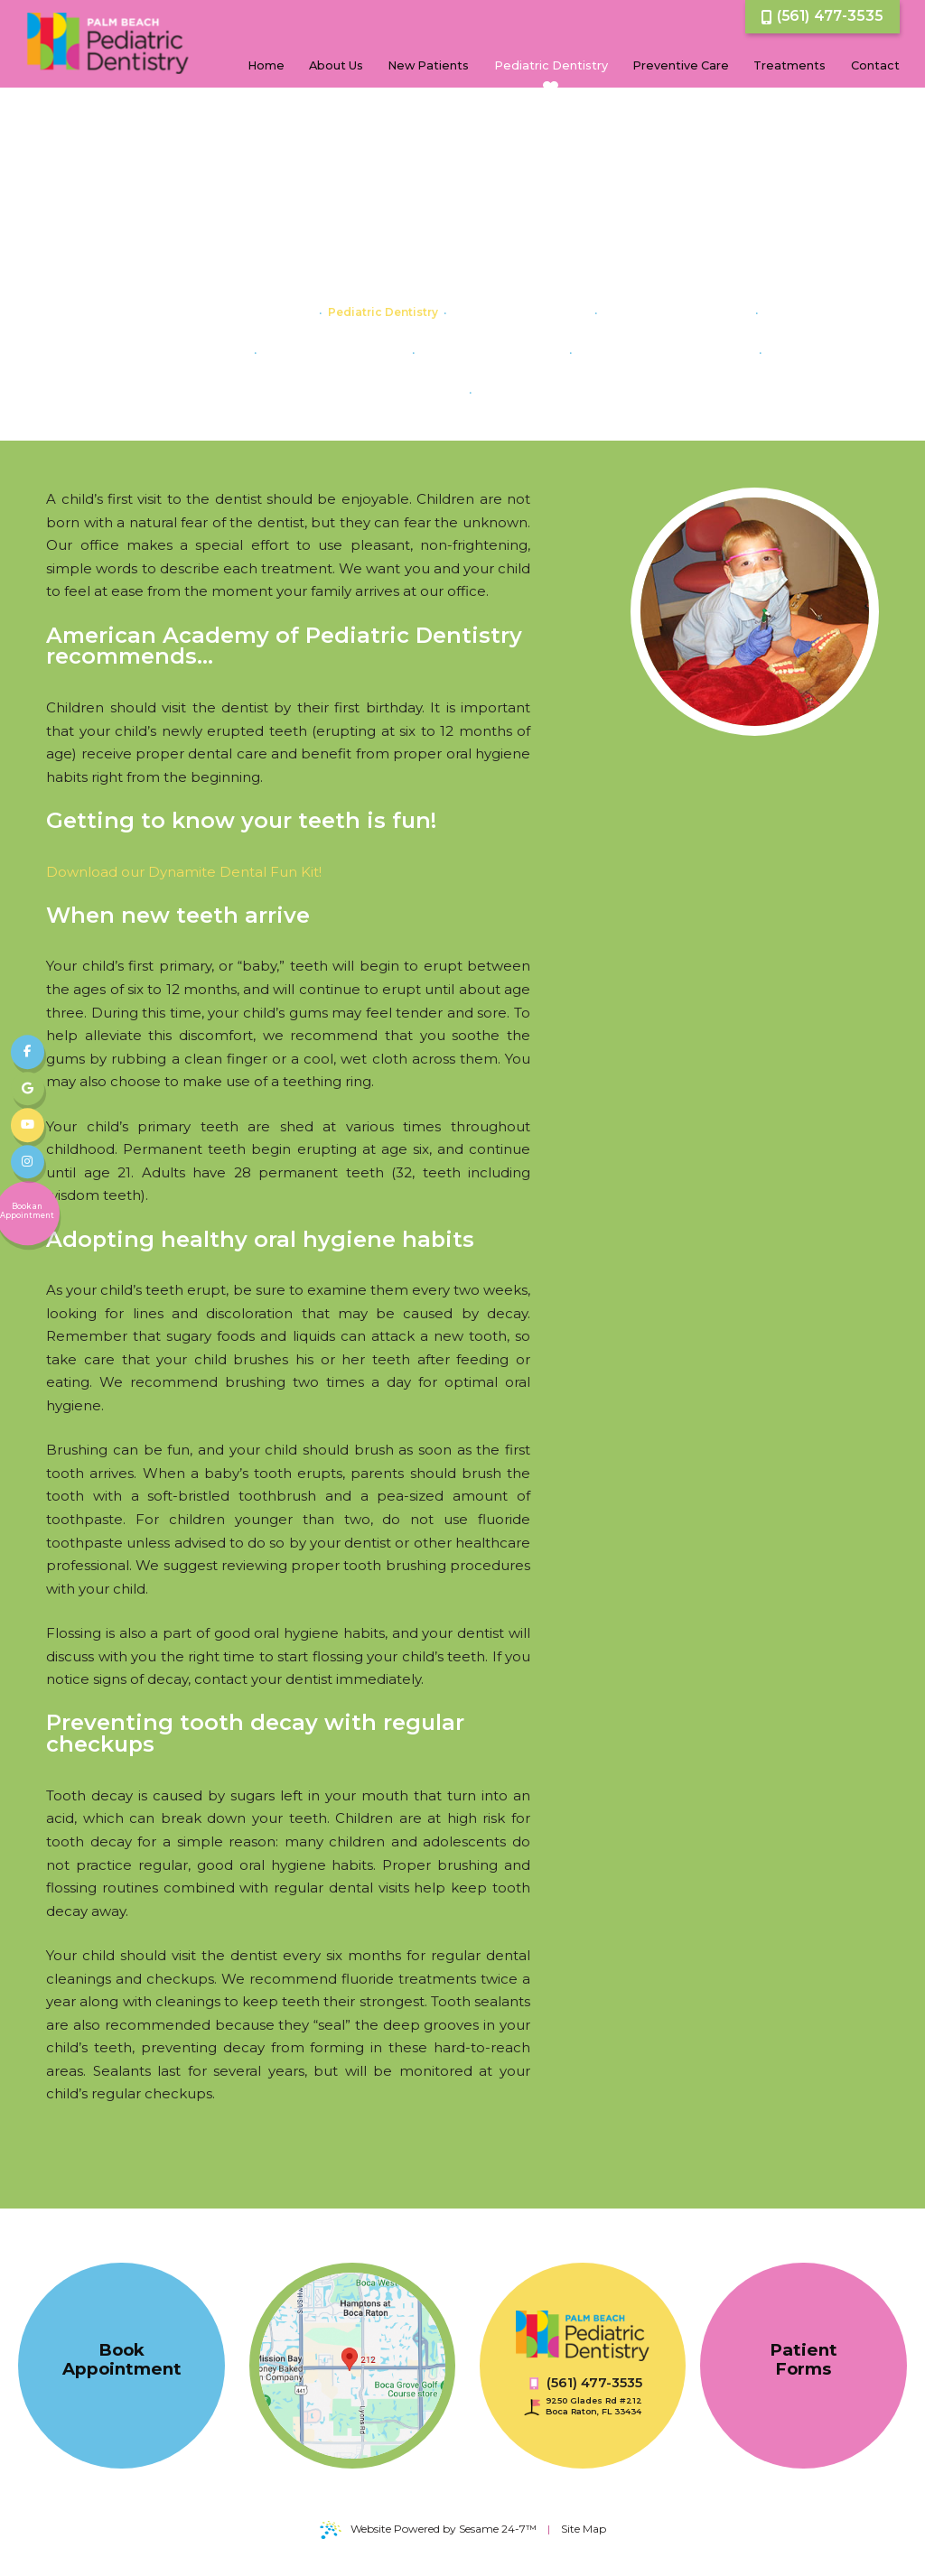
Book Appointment (122, 2359)
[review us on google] (28, 1089)
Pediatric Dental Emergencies (665, 351)
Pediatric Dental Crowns (492, 351)
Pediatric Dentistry (383, 312)
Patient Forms (803, 2359)
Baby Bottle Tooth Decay (676, 312)
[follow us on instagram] (28, 1162)
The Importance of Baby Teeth (374, 391)
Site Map (583, 2528)
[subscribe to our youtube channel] (28, 1126)
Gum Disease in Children (334, 351)
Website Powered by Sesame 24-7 (428, 2530)
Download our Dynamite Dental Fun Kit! (184, 871)
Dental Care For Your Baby (237, 312)
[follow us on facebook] (28, 1053)
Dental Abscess (202, 351)
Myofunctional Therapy (521, 312)
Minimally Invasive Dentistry (559, 391)
